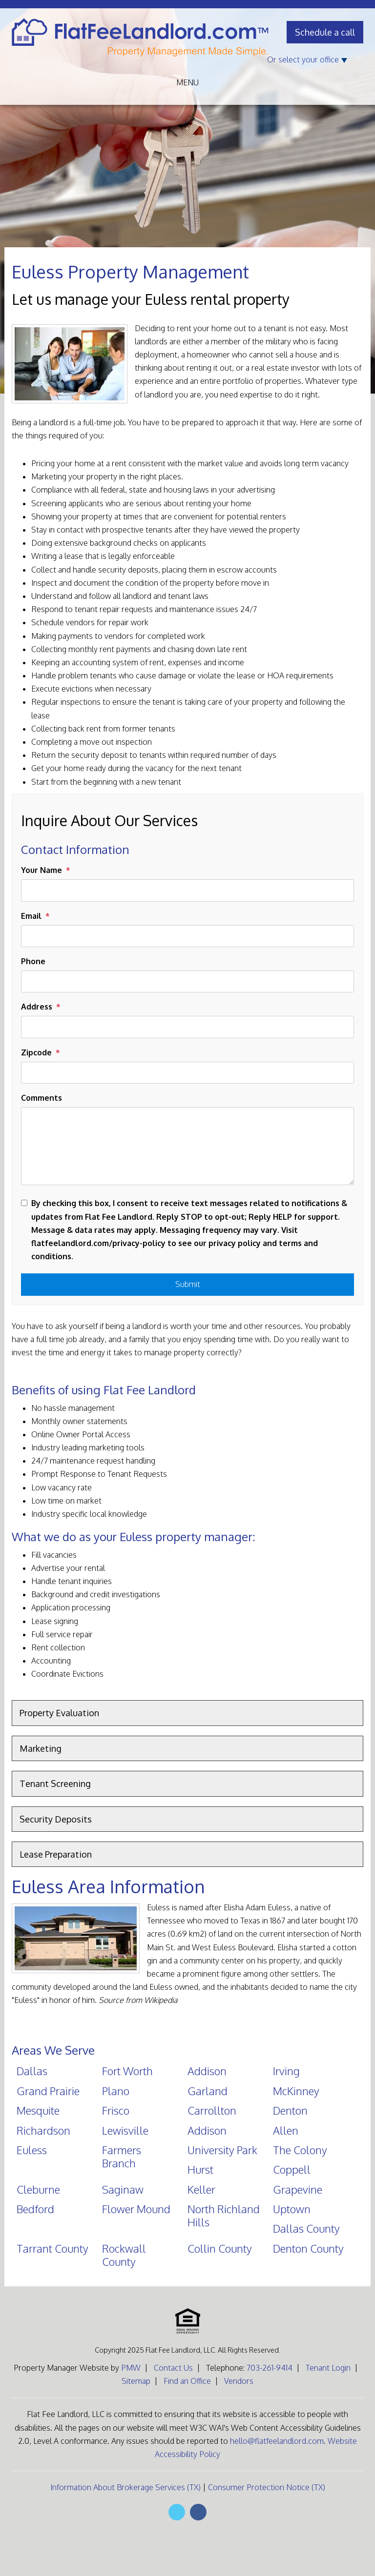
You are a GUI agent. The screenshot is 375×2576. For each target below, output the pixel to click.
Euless (32, 2150)
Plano (115, 2091)
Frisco (115, 2110)
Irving (286, 2071)
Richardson (43, 2130)
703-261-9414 (269, 2368)
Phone (33, 961)
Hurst (200, 2169)
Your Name (41, 870)
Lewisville (125, 2130)
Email (31, 916)
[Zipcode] (187, 1073)
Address (36, 1006)
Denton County (308, 2248)
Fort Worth (127, 2071)
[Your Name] (187, 890)
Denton (290, 2110)
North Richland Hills (224, 2215)
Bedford (35, 2209)
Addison (207, 2071)
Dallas (32, 2071)
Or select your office (307, 59)
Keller (201, 2189)
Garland (208, 2091)
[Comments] (187, 1146)
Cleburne (38, 2189)
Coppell (292, 2169)
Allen (285, 2130)
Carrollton (212, 2110)
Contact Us (173, 2368)
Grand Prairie (48, 2091)
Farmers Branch (121, 2156)
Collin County (220, 2248)
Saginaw (123, 2189)
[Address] (187, 1027)
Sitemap (136, 2381)
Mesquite (38, 2110)
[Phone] (187, 981)
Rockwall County (124, 2254)
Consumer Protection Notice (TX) (266, 2487)
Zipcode (36, 1052)
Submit (187, 1284)
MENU (187, 82)
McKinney (296, 2091)
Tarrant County (52, 2248)
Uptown (292, 2209)
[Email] (187, 936)
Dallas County (306, 2228)
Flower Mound (136, 2209)
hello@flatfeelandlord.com (277, 2441)
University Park (222, 2150)
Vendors (238, 2381)
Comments (41, 1098)
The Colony (300, 2150)
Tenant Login (328, 2368)
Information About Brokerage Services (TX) (125, 2487)
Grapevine (297, 2189)
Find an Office (187, 2381)
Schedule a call (325, 32)
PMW (131, 2368)
